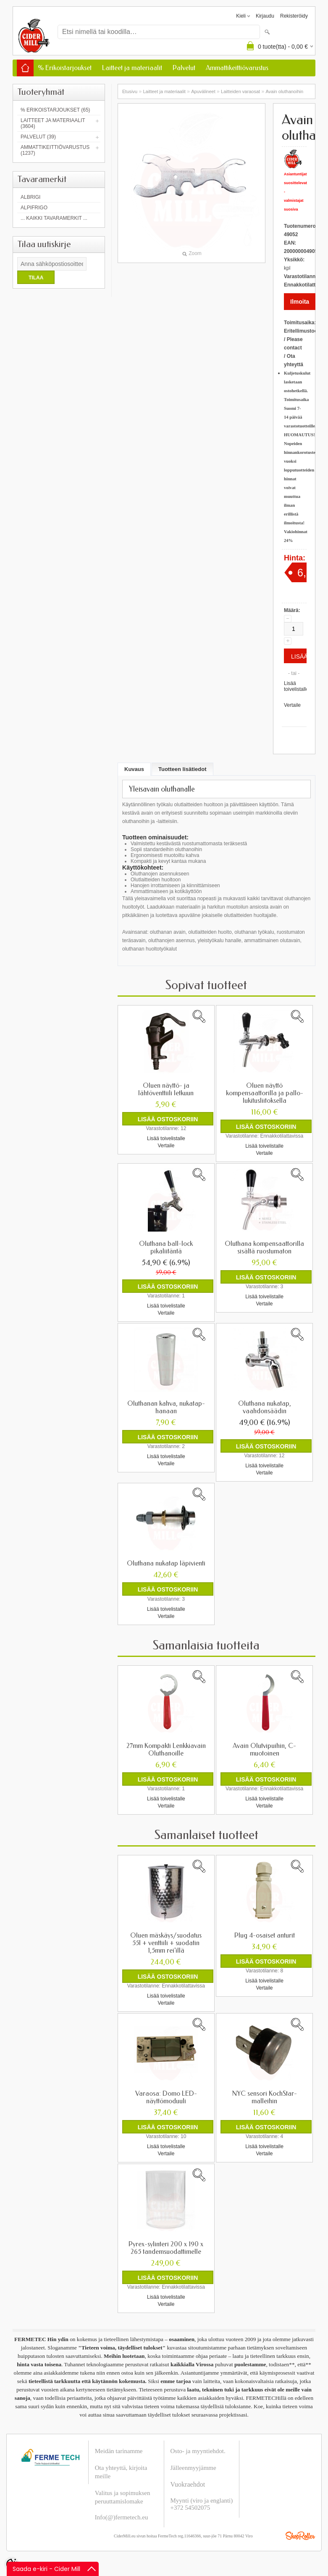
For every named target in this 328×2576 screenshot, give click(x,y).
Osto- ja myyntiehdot (197, 2450)
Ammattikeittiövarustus (237, 68)
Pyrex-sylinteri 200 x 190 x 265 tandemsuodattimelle (166, 2247)
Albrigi (30, 197)
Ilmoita (299, 301)
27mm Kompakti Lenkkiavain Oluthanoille (166, 1749)
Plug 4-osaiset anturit (264, 1935)
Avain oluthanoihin (284, 91)
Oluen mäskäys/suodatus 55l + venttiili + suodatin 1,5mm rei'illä (166, 1942)
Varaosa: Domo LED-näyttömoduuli (166, 2097)
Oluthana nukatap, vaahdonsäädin (264, 1407)
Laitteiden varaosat (240, 91)
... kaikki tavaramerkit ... (54, 218)
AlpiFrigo (34, 208)
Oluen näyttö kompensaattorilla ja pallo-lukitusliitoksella (264, 1093)
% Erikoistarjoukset (65, 68)
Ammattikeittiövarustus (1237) (55, 150)
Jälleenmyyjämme (193, 2467)
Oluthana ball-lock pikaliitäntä (166, 1247)
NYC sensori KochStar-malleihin (264, 2097)
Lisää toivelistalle (296, 686)
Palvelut (184, 68)
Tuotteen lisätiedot (182, 769)
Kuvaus (134, 769)
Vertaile (292, 705)
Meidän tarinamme (119, 2450)
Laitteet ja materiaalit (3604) (53, 123)
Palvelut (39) (38, 137)
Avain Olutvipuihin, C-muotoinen (264, 1749)
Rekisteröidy (294, 16)
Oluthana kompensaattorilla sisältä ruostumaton (264, 1247)
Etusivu (129, 91)
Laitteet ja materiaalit (132, 68)
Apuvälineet (203, 91)
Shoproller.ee (300, 2535)
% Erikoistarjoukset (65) (55, 110)
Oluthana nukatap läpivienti (166, 1563)
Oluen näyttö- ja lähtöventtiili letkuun (166, 1089)
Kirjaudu (265, 16)
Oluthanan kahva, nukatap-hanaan (166, 1407)
